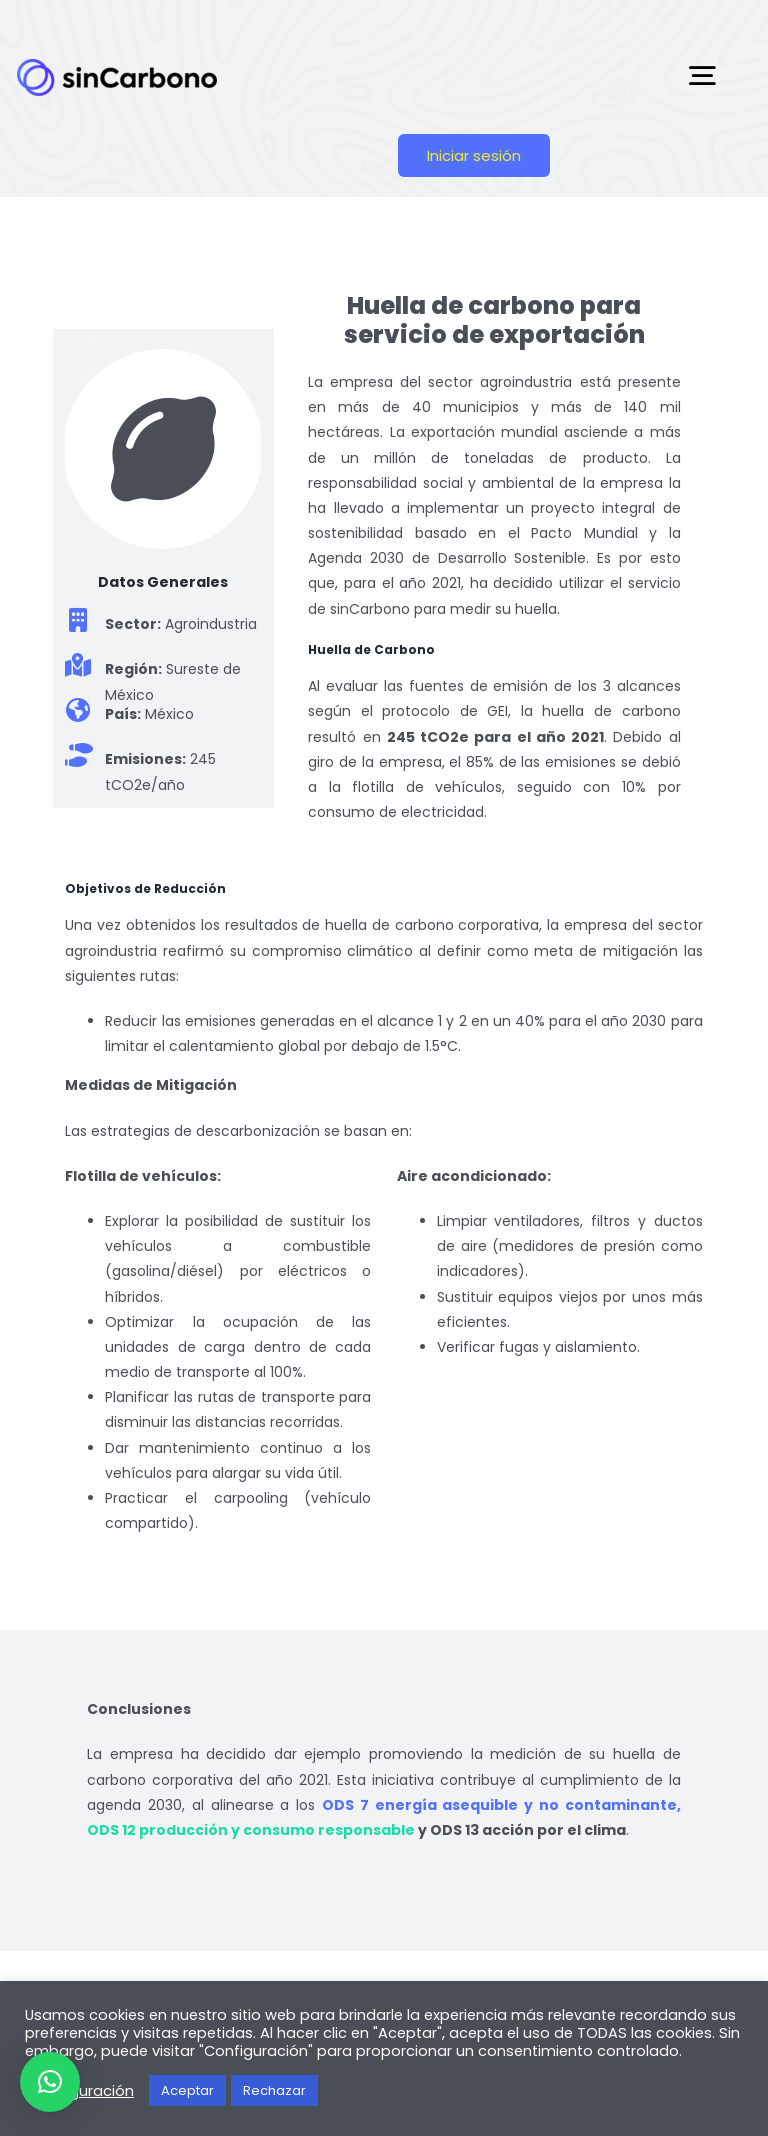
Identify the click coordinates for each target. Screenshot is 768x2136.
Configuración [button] (82, 2091)
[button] (50, 2082)
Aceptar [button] (187, 2090)
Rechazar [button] (274, 2090)
